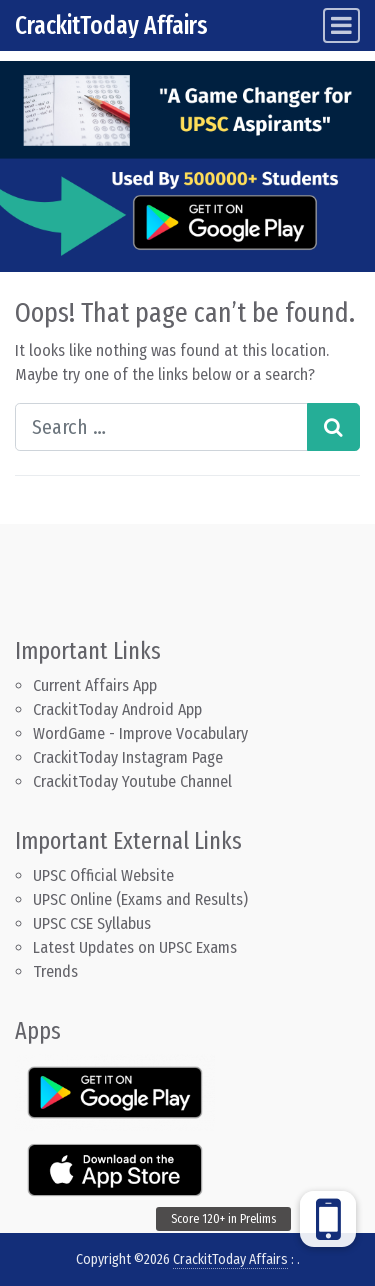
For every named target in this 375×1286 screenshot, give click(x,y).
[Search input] (161, 427)
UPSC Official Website (103, 875)
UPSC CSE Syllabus (94, 923)
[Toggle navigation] (341, 25)
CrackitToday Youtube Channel (132, 781)
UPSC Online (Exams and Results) (140, 899)
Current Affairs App (95, 685)
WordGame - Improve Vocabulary (140, 733)
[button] (328, 1219)
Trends (55, 971)
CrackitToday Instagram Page (128, 757)
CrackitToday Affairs (111, 25)
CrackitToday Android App (117, 709)
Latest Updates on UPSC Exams (135, 947)
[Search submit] (333, 427)
